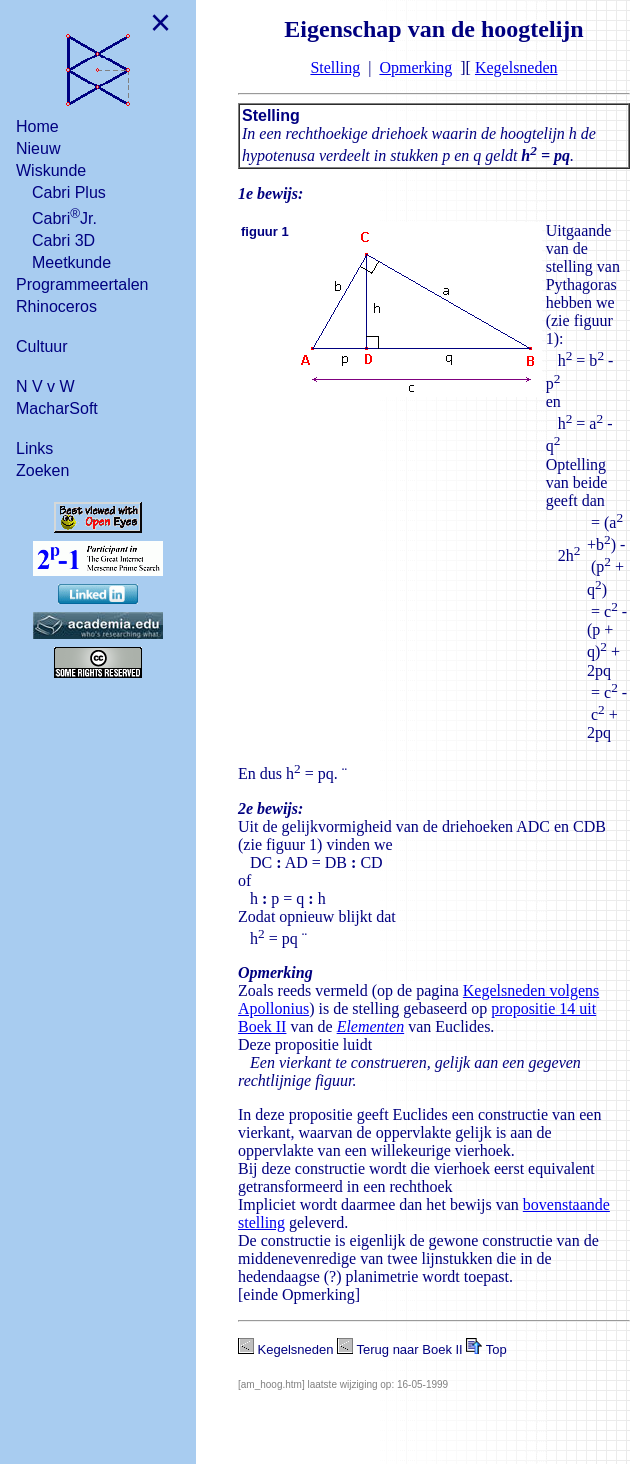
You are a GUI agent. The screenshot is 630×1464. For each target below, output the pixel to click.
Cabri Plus (69, 192)
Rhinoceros (56, 306)
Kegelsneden (516, 67)
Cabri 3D (63, 240)
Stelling (335, 67)
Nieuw (38, 148)
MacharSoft (57, 408)
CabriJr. (64, 216)
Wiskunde (51, 170)
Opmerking (415, 67)
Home (37, 126)
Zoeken (42, 470)
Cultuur (42, 346)
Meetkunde (71, 262)
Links (34, 448)
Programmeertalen (82, 284)
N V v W (45, 386)
